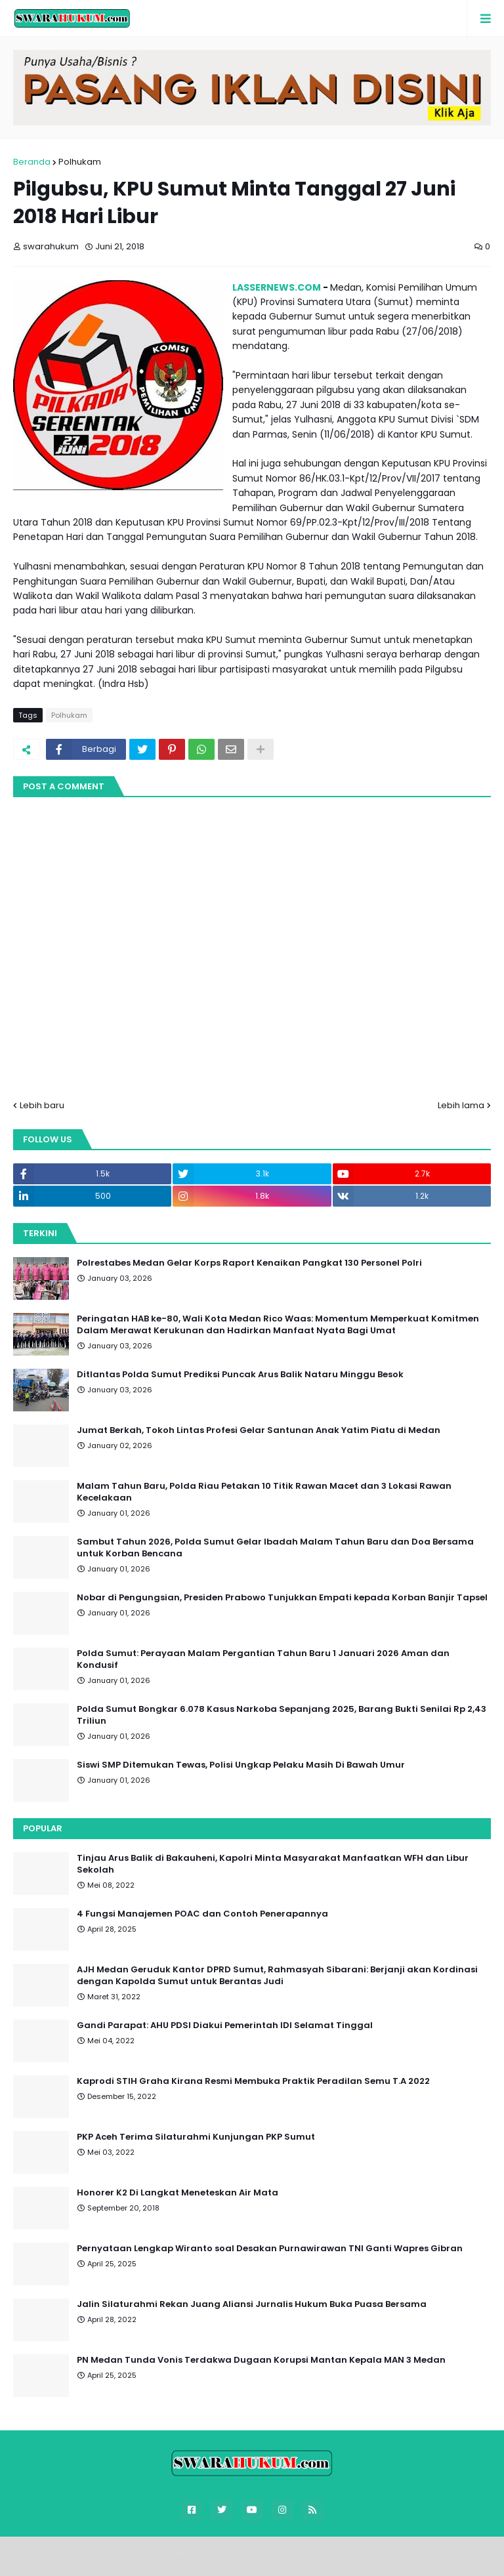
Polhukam (79, 162)
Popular (42, 1828)
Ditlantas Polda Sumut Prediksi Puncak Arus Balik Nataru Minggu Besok (240, 1375)
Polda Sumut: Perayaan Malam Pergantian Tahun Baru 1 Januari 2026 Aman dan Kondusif (263, 1659)
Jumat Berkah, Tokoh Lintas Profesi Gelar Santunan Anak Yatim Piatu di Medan (258, 1430)
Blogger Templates (260, 2552)
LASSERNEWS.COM (276, 287)
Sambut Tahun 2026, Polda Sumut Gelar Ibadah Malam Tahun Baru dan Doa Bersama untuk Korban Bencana (275, 1548)
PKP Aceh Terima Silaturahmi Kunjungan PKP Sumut (196, 2137)
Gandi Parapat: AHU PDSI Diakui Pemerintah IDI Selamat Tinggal (225, 2025)
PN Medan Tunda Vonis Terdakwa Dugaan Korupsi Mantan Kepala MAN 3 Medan (261, 2360)
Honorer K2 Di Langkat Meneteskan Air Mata (177, 2193)
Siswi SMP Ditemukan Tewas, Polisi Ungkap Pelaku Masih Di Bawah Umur (241, 1765)
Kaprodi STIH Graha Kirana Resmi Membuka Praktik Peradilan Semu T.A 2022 (253, 2081)
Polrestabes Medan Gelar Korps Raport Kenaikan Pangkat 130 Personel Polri (249, 1263)
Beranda (32, 162)
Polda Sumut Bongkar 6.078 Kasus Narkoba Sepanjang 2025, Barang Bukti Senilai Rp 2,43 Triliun (281, 1715)
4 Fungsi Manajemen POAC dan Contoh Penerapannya (202, 1914)
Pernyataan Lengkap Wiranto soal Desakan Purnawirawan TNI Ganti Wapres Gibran (270, 2248)
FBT (329, 2552)
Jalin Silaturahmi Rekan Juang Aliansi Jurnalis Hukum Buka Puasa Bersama (252, 2304)
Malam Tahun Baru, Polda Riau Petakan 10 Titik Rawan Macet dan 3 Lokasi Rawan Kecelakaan (264, 1492)
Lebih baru (42, 1105)
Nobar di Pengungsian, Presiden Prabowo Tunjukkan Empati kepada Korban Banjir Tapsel (282, 1598)
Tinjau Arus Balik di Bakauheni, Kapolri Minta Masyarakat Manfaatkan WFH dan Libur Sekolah (273, 1864)
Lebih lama (461, 1105)
